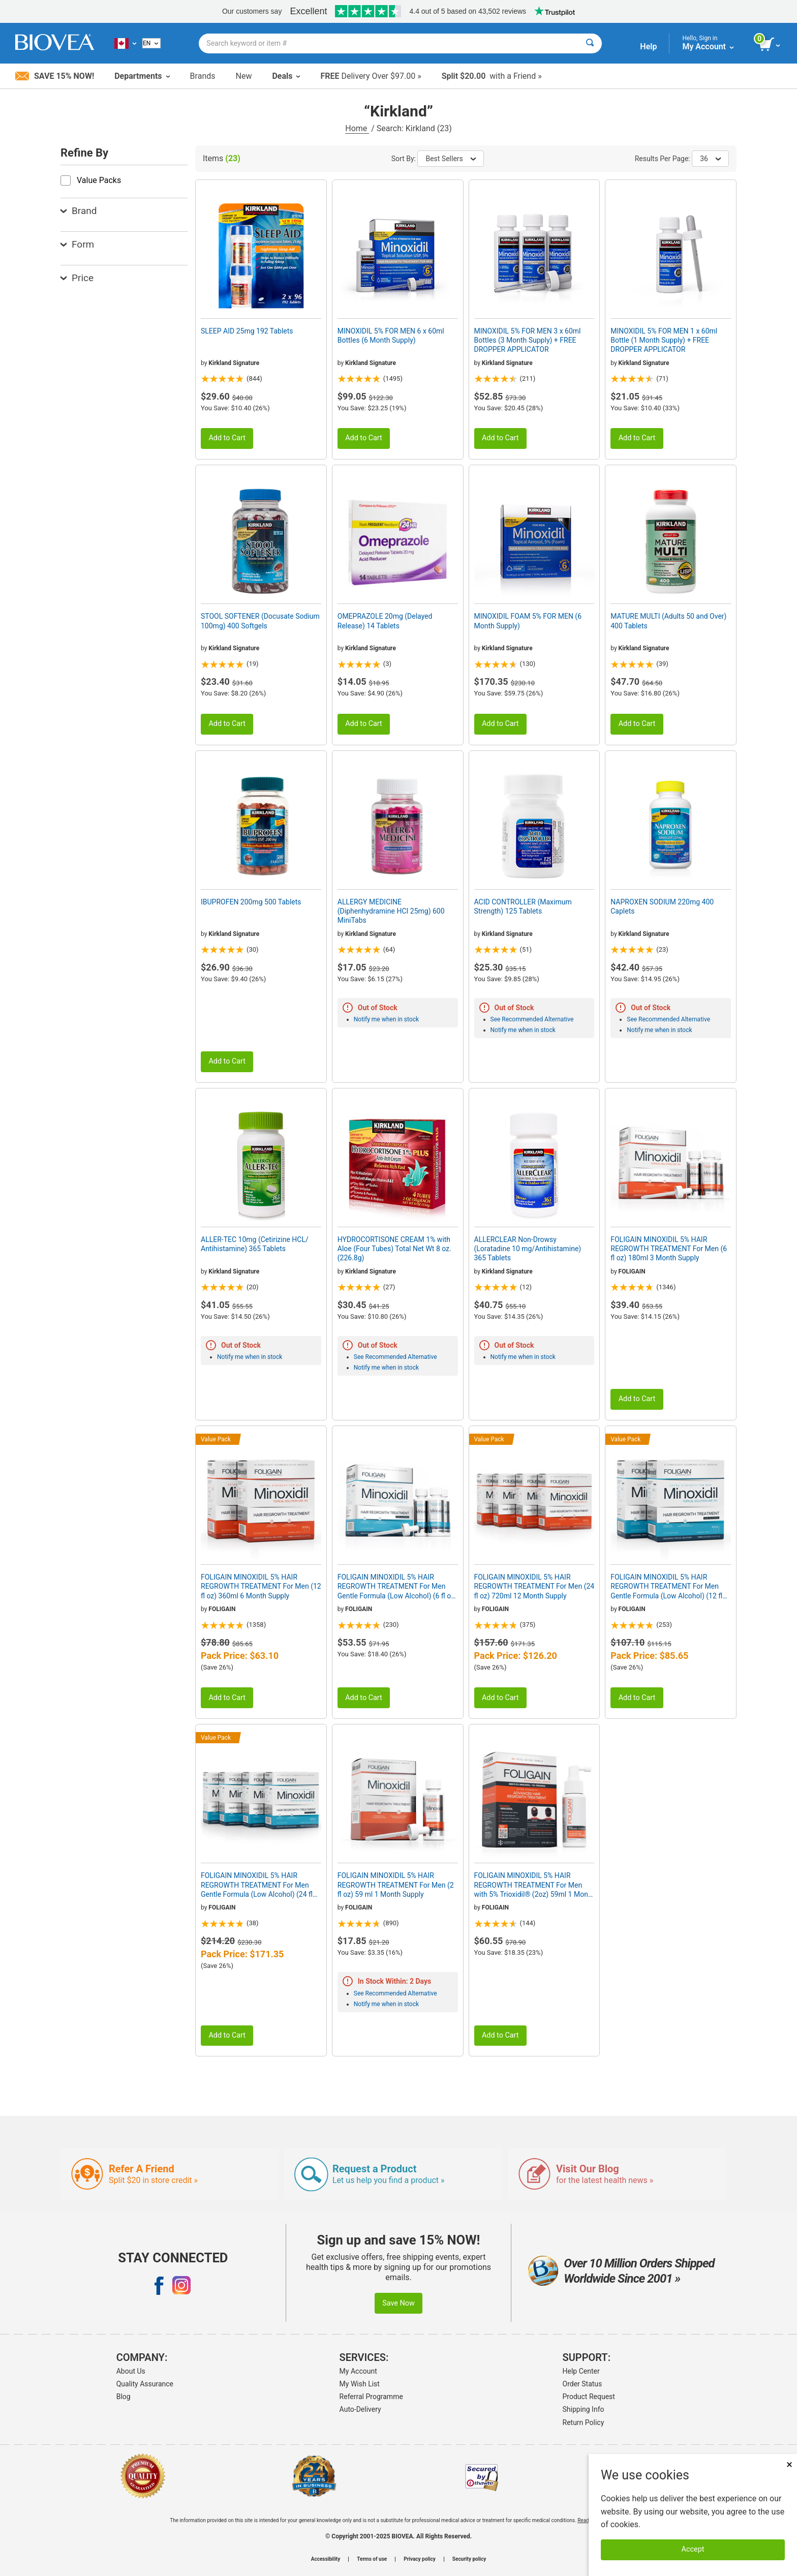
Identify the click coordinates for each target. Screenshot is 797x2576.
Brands (203, 76)
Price (77, 278)
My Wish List (360, 2384)
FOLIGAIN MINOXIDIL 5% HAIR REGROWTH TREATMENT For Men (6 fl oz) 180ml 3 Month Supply (668, 1248)
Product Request (589, 2396)
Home (357, 128)
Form (77, 244)
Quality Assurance (144, 2384)
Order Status (582, 2384)
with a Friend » (492, 76)
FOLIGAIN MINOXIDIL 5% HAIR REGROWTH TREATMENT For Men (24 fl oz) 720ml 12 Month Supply (534, 1586)
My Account (358, 2371)
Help (648, 46)
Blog (123, 2396)
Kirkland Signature (233, 363)
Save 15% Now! (54, 76)
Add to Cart (227, 438)
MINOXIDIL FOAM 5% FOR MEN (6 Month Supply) (528, 620)
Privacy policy (420, 2559)
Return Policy (583, 2422)
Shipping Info (583, 2409)
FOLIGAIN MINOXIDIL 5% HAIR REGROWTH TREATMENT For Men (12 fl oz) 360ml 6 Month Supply (261, 1586)
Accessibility (325, 2559)
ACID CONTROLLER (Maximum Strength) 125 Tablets (523, 906)
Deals (286, 76)
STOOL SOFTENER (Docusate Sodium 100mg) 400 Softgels (260, 620)
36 (710, 159)
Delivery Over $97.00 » (370, 76)
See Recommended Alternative (532, 1019)
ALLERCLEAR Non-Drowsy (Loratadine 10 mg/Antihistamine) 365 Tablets (527, 1248)
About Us (130, 2371)
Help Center (581, 2371)
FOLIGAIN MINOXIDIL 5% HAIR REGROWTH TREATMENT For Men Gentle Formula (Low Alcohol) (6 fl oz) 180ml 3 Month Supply (397, 1586)
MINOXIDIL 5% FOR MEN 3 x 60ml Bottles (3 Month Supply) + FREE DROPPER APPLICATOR (527, 340)
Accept (693, 2549)
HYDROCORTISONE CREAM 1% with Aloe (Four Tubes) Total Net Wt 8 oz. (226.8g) (394, 1248)
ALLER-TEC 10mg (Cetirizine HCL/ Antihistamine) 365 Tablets (255, 1244)
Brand (78, 211)
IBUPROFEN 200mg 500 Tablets (251, 902)
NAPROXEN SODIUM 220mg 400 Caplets (662, 906)
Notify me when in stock (386, 1019)
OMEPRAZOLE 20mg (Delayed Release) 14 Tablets (385, 620)
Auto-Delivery (360, 2409)
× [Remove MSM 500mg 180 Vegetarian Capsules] (789, 2464)
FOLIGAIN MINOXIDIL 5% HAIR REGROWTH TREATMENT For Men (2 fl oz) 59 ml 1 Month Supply (396, 1884)
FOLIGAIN (632, 1271)
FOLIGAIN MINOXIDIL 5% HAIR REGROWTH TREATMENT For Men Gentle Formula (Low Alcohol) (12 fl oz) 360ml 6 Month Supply (666, 1586)
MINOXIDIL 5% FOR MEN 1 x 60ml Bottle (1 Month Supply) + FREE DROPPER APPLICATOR (663, 340)
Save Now (398, 2303)
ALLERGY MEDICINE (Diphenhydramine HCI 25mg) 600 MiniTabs (391, 911)
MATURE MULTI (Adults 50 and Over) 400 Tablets (668, 620)
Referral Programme (371, 2396)
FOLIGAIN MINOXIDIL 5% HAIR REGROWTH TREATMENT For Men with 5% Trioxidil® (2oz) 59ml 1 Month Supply (534, 1885)
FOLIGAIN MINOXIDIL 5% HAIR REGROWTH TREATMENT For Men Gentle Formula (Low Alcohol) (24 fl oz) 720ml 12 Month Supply (257, 1885)
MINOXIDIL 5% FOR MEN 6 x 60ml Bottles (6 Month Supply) (391, 335)
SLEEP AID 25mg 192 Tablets (247, 331)
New (244, 76)
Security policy (469, 2559)
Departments (141, 76)
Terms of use (372, 2559)
